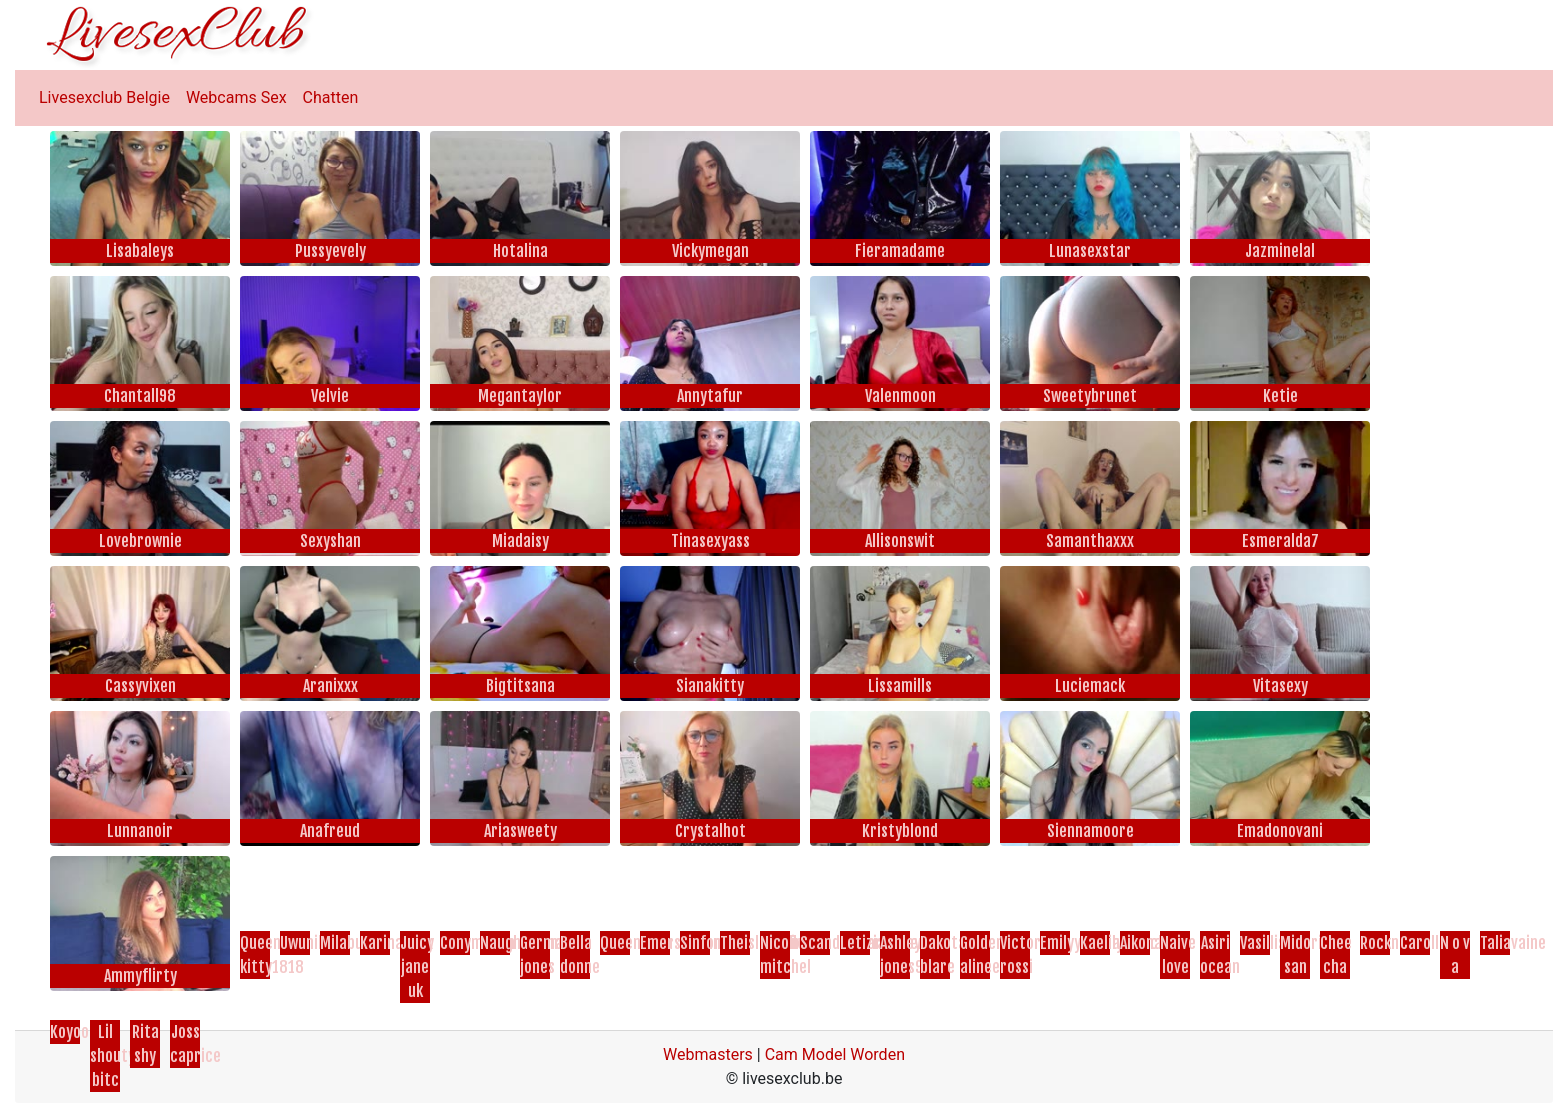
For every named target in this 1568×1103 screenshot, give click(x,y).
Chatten (331, 97)
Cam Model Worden (835, 1054)
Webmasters (708, 1054)
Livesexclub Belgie (104, 97)
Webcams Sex (236, 97)
